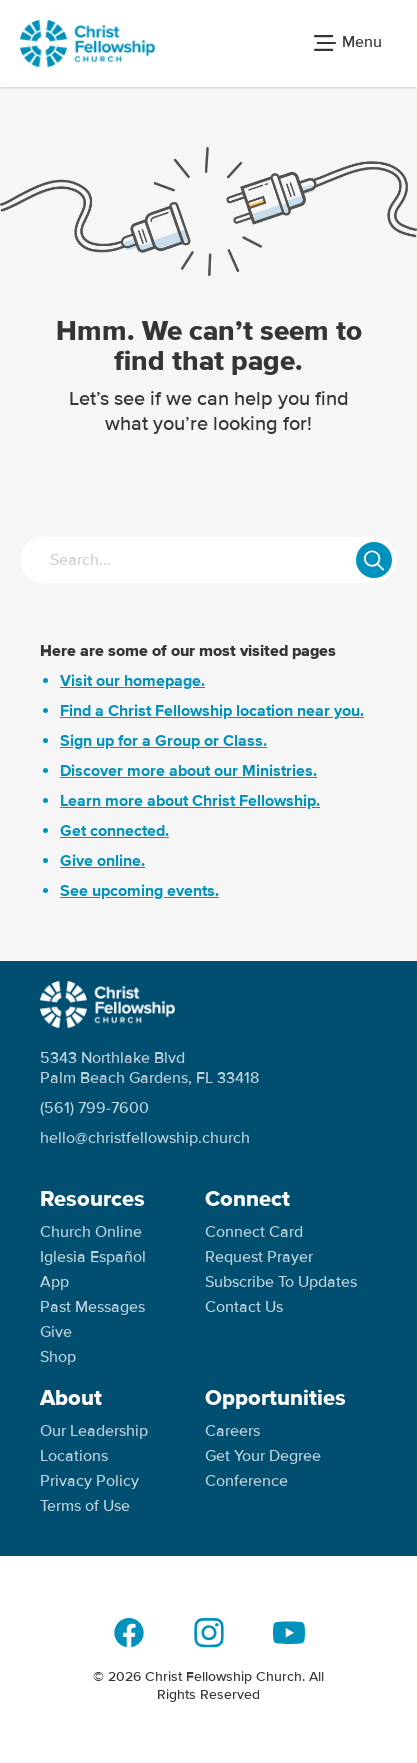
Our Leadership (94, 1431)
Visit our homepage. (132, 681)
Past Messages (92, 1307)
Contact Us (244, 1307)
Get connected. (114, 831)
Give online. (102, 861)
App (54, 1282)
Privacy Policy (89, 1481)
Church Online (91, 1232)
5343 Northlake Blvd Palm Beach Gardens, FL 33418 (149, 1068)
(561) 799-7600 (94, 1108)
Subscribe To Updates (281, 1282)
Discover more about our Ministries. (188, 771)
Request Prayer (259, 1257)
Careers (232, 1431)
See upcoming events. (139, 891)
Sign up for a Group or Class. (163, 741)
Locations (74, 1456)
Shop (58, 1357)
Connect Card (254, 1232)
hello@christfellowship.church (145, 1138)
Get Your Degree (263, 1456)
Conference (246, 1481)
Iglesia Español (93, 1257)
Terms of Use (85, 1506)
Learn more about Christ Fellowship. (190, 801)
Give (56, 1332)
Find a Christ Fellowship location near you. (212, 711)
